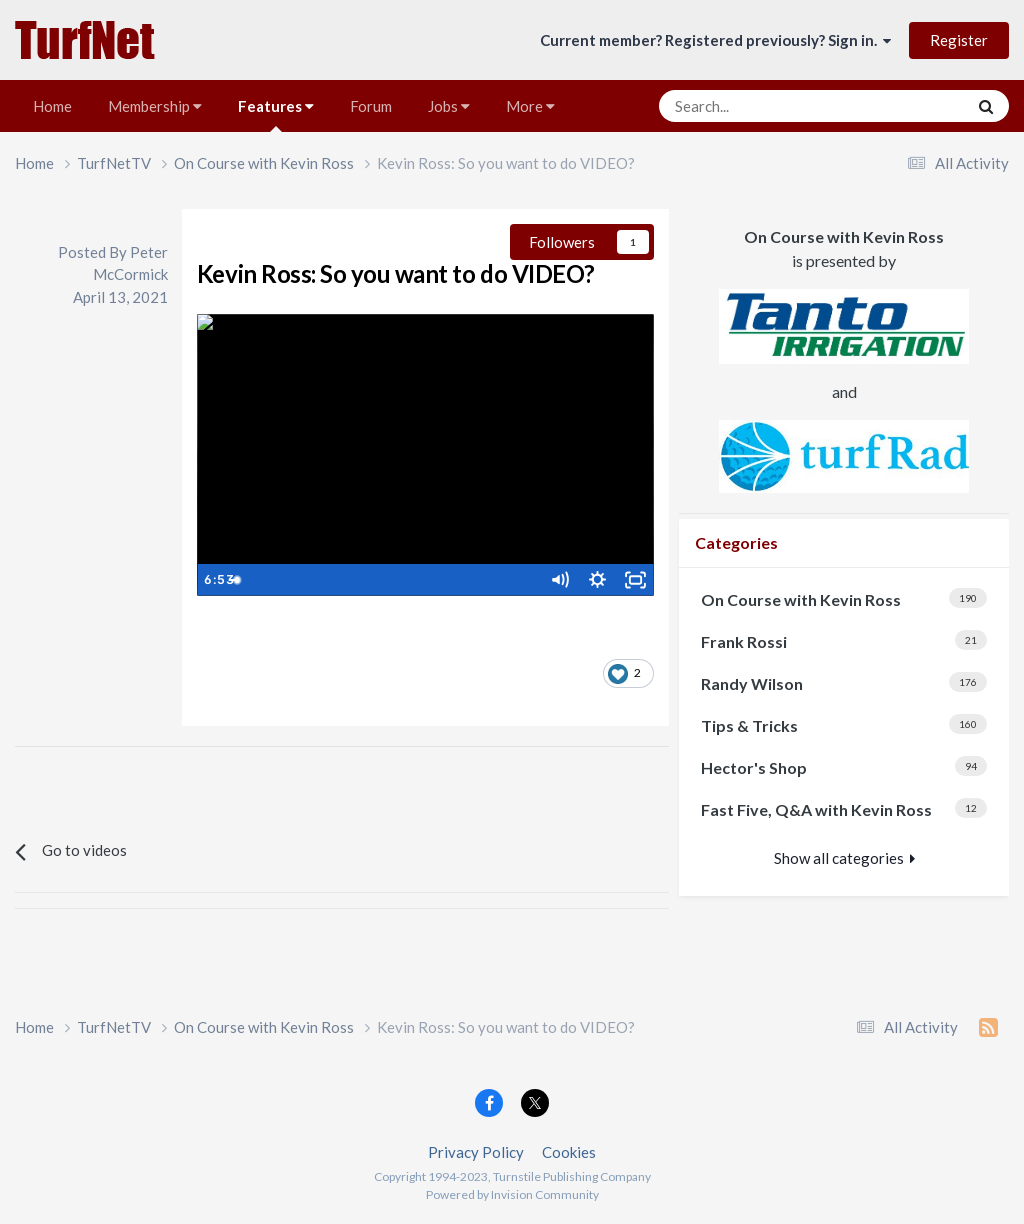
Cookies (569, 1152)
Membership (155, 106)
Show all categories (844, 858)
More (530, 106)
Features (276, 114)
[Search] (763, 106)
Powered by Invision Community (512, 1194)
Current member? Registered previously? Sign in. (715, 40)
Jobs (449, 106)
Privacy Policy (476, 1152)
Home (52, 106)
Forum (371, 106)
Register (959, 40)
